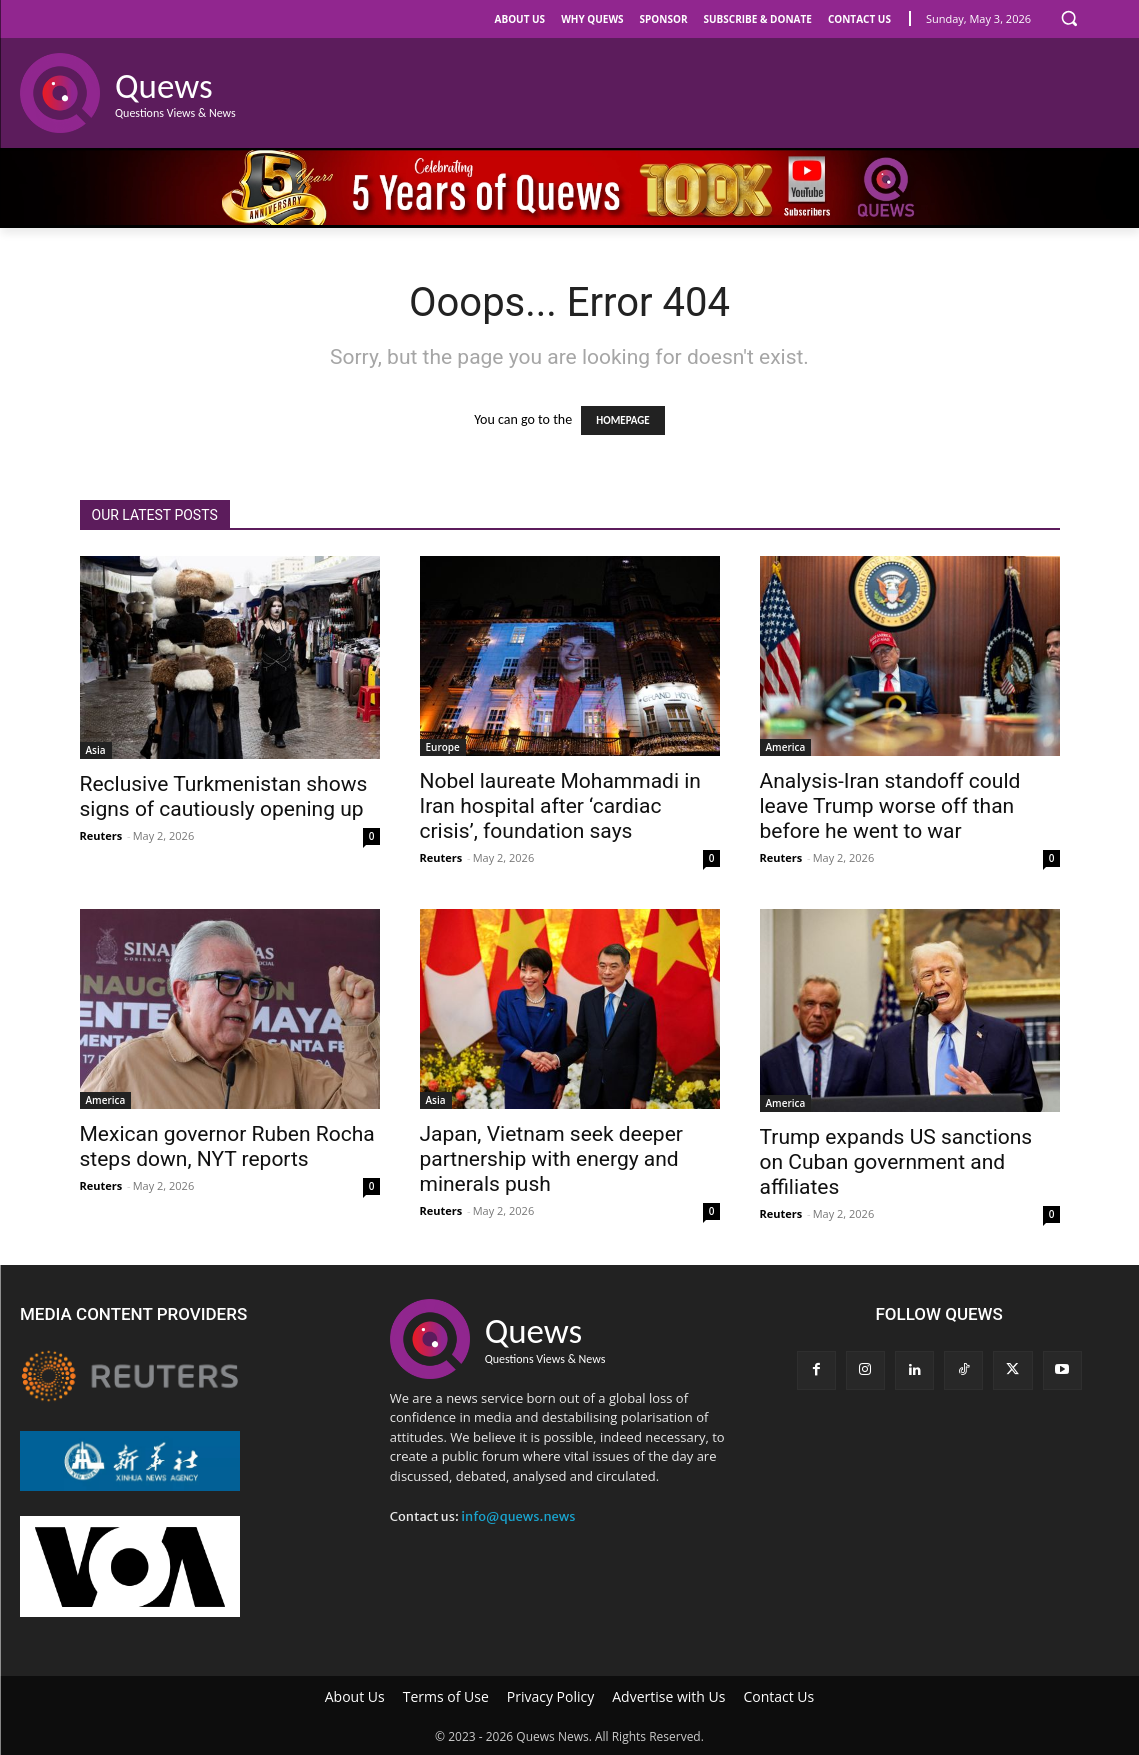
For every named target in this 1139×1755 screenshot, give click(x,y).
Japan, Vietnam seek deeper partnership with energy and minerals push (551, 1159)
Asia (96, 750)
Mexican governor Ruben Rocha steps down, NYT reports (227, 1146)
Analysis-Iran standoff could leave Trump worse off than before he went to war (890, 806)
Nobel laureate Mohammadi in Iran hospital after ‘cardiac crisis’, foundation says (560, 806)
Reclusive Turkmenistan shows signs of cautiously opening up (224, 796)
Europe (443, 747)
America (786, 747)
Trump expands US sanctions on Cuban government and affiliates (896, 1162)
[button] (1069, 18)
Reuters (101, 835)
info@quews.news (518, 1516)
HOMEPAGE (622, 420)
